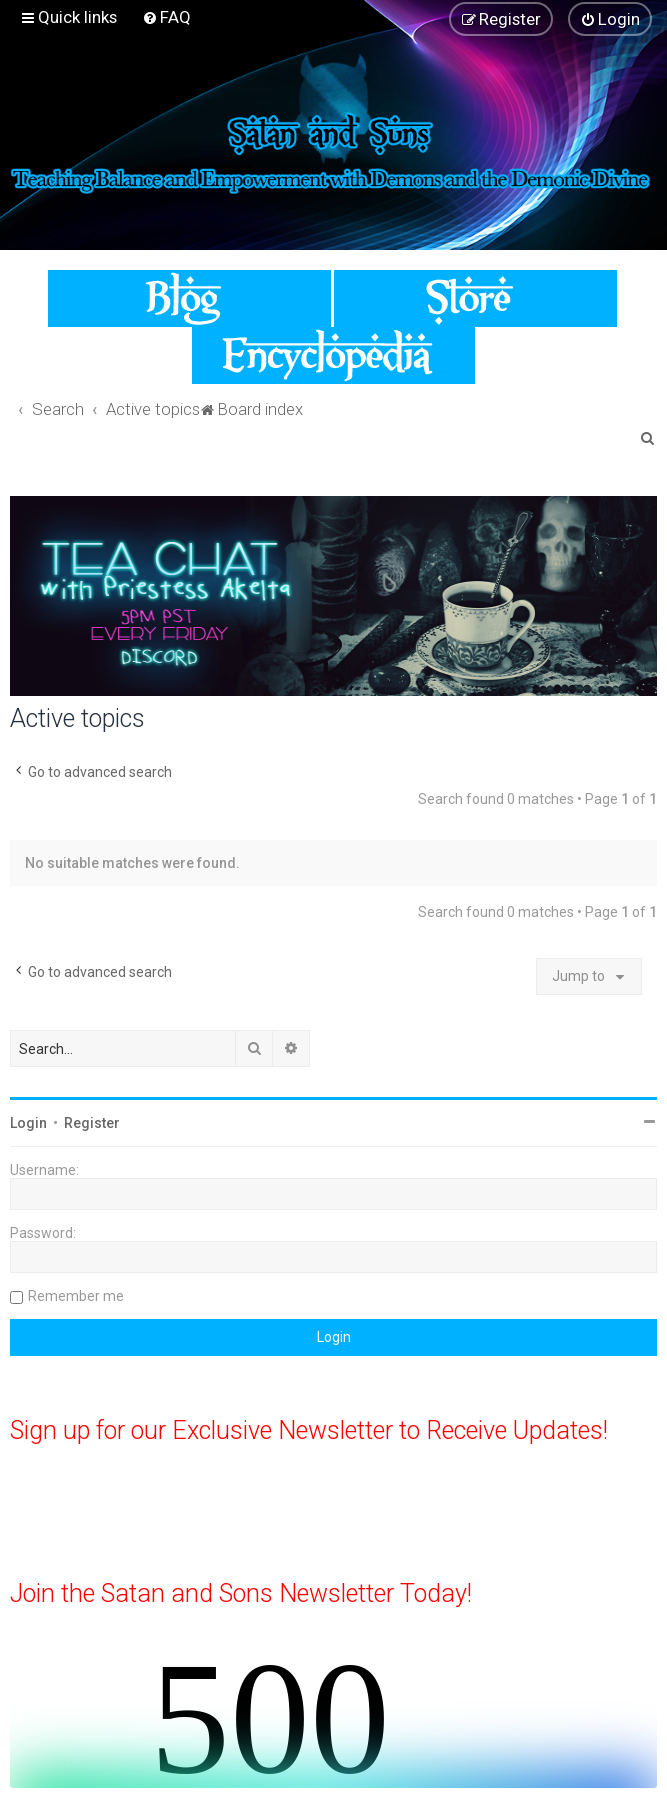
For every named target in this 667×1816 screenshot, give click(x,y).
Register (92, 1123)
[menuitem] (166, 17)
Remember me (76, 1296)
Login (28, 1123)
